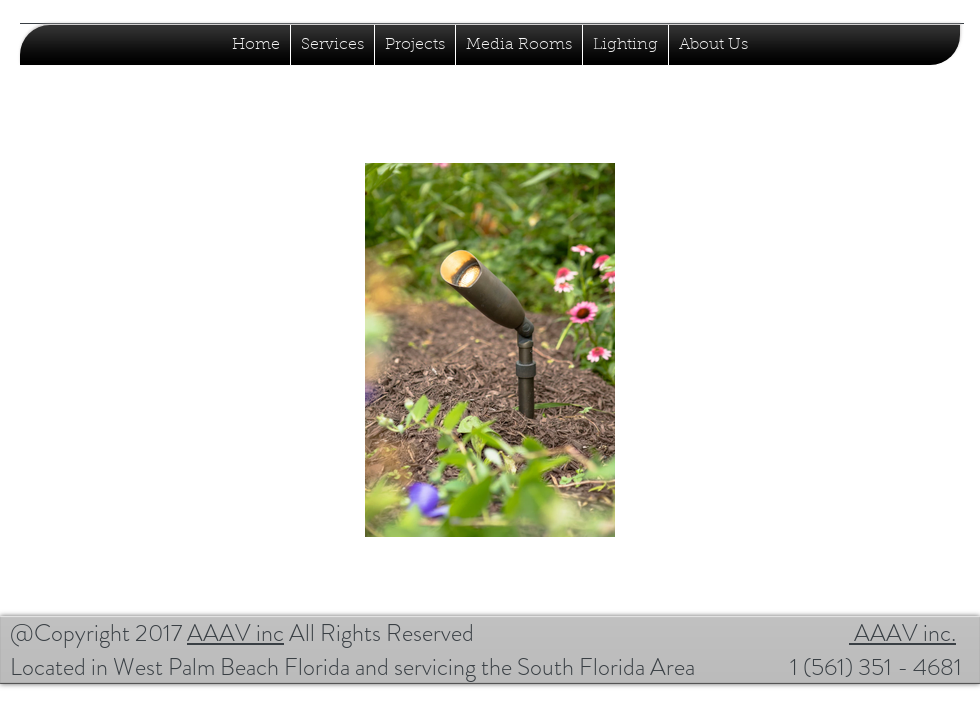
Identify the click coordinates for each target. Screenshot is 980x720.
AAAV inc (235, 633)
